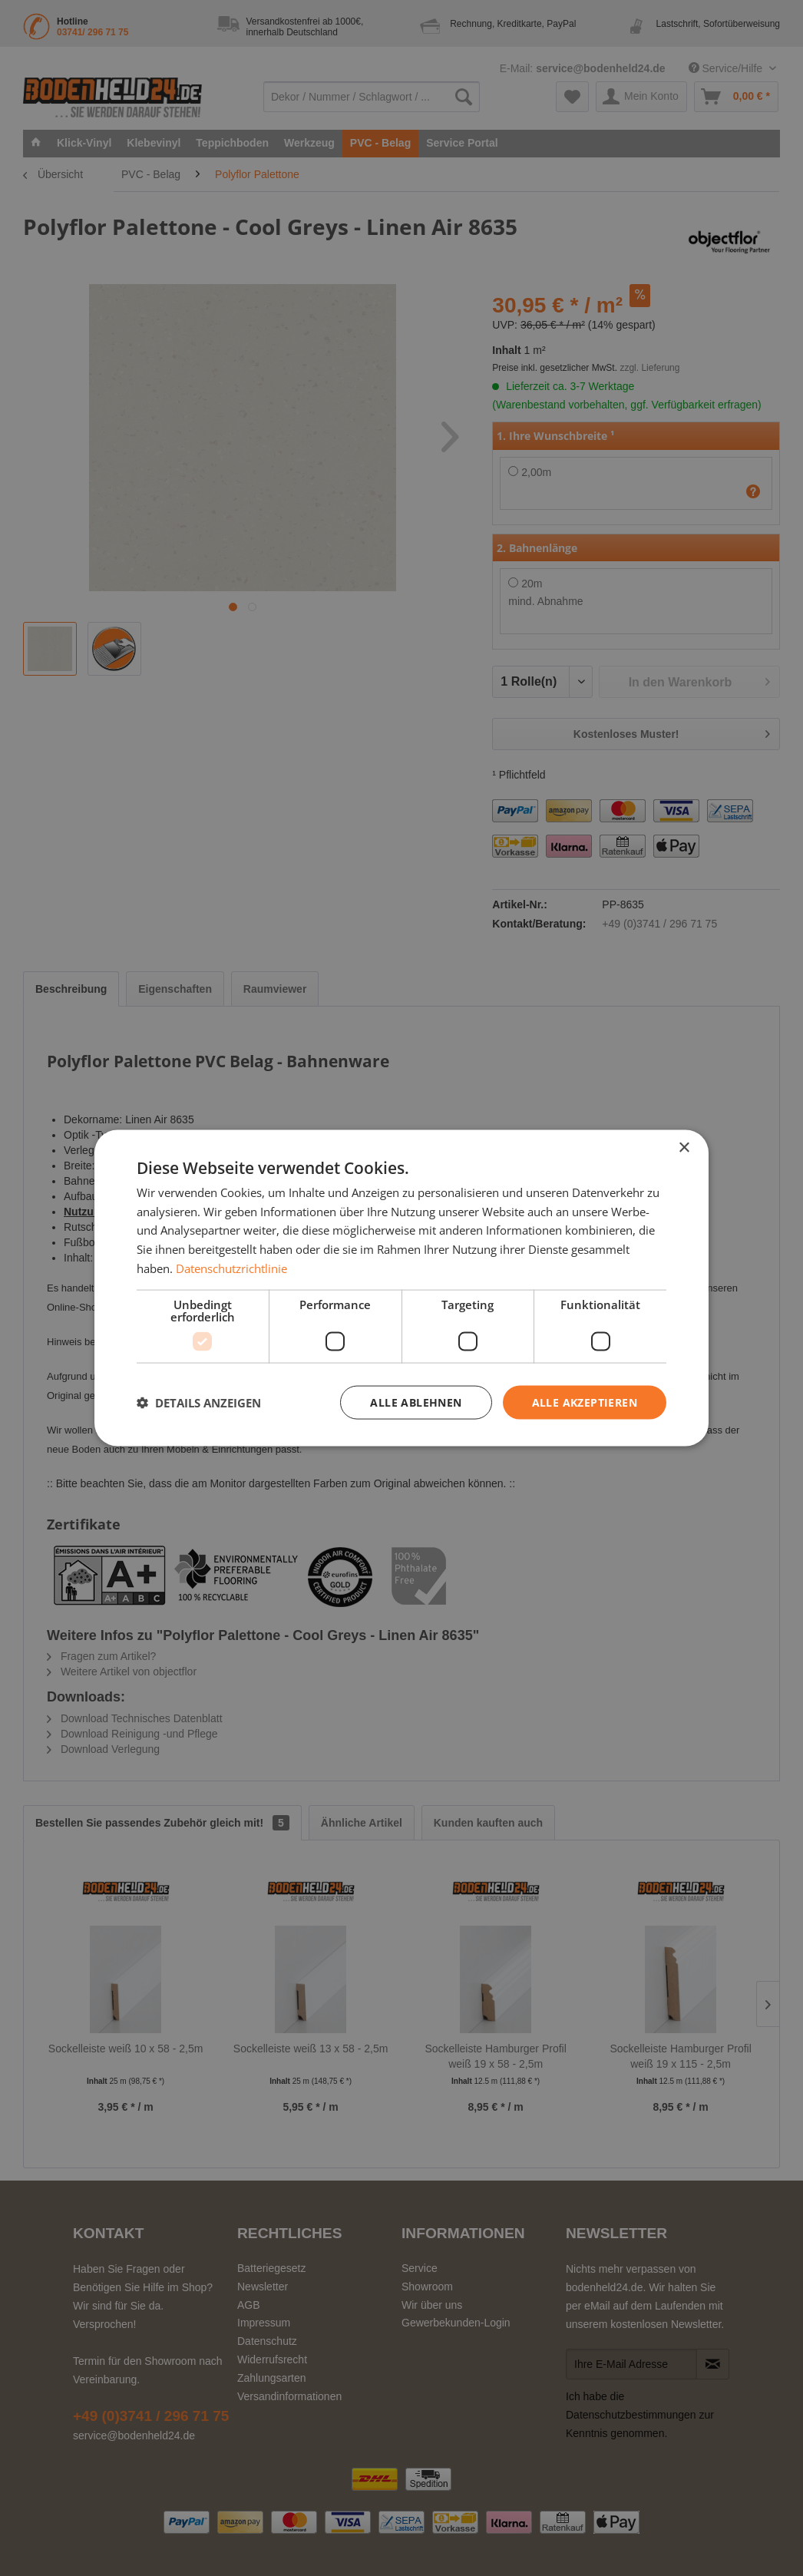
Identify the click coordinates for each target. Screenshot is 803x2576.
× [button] (683, 1147)
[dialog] (401, 1288)
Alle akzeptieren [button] (584, 1401)
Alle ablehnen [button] (415, 1401)
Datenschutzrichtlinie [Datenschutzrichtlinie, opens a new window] (231, 1267)
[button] (199, 1402)
